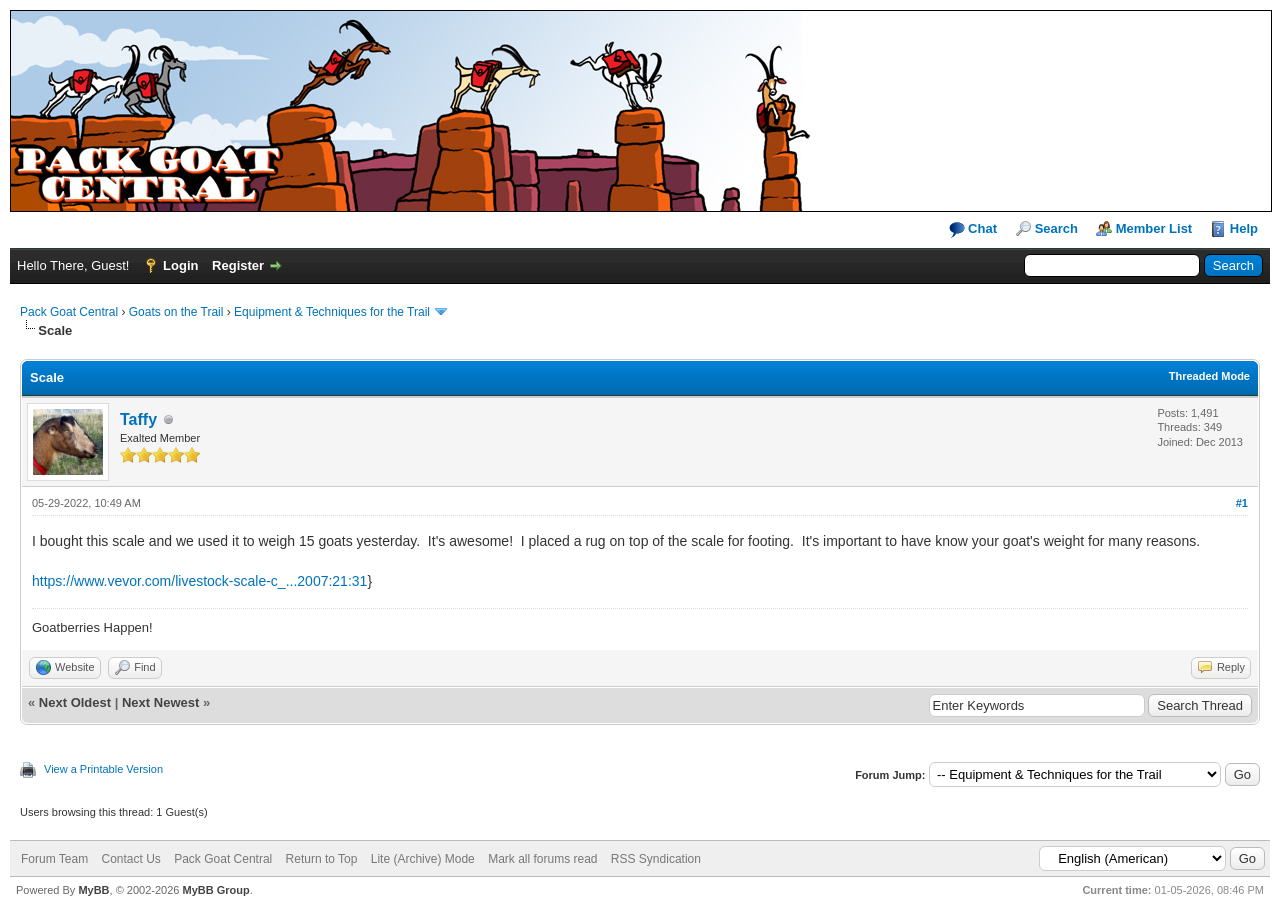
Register (238, 265)
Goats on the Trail (176, 312)
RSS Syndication (656, 859)
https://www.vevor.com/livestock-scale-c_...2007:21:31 (199, 581)
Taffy (138, 419)
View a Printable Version (103, 769)
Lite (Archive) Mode (423, 859)
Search (1056, 228)
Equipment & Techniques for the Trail (332, 312)
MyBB (93, 890)
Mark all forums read (542, 859)
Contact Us (130, 859)
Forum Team (54, 859)
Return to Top (322, 859)
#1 (1242, 503)
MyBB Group (215, 890)
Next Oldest (75, 702)
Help (1244, 228)
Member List (1154, 228)
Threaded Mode (1209, 376)
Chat (973, 229)
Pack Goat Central (69, 312)
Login (180, 265)
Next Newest (160, 702)
